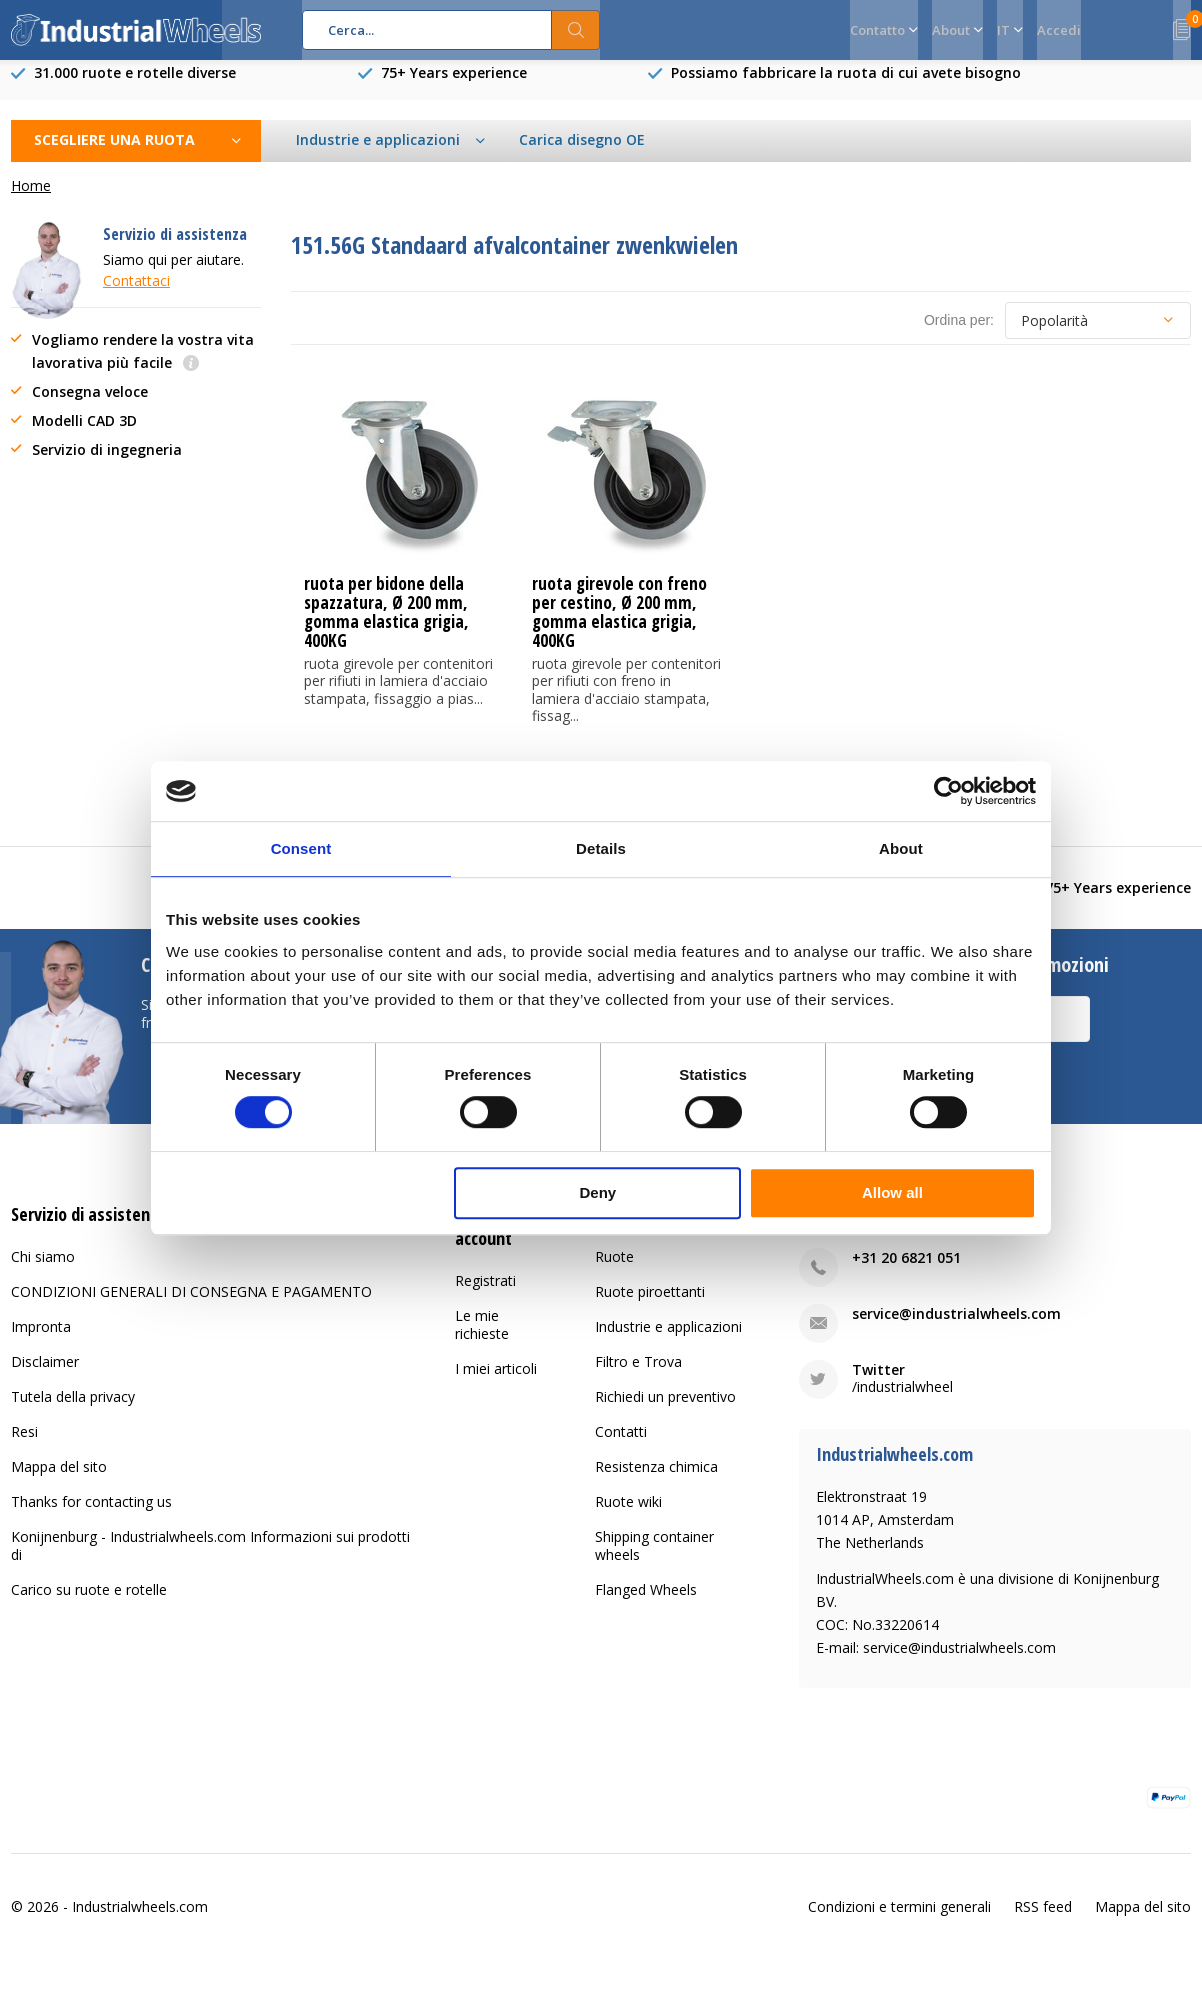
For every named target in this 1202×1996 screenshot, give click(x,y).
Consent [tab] (301, 848)
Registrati (485, 1294)
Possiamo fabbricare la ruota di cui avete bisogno (846, 87)
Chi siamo (43, 1271)
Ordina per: (959, 335)
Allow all (892, 1192)
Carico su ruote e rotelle (89, 1604)
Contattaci (136, 295)
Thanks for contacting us (91, 1516)
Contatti (621, 1446)
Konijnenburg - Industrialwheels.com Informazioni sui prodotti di (210, 1560)
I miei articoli (496, 1382)
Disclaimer (45, 1376)
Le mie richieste (482, 1338)
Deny (598, 1192)
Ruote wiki (628, 1516)
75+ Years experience (454, 87)
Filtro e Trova (638, 1376)
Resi (24, 1446)
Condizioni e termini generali (899, 1921)
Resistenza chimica (656, 1481)
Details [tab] (601, 848)
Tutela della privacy (73, 1411)
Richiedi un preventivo (665, 1411)
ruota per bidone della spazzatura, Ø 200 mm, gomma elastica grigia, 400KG (386, 627)
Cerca (576, 30)
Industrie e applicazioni (668, 1341)
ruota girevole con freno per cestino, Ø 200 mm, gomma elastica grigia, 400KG (619, 627)
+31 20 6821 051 (906, 1272)
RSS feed (1043, 1921)
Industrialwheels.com (140, 1921)
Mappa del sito (59, 1481)
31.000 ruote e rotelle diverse (135, 87)
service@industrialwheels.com (956, 1328)
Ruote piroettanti (650, 1306)
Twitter (878, 1384)
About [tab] (901, 848)
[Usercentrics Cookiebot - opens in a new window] (948, 791)
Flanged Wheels (646, 1604)
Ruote (614, 1271)
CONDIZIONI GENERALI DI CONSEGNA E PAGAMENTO (191, 1306)
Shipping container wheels (654, 1560)
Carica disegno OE (582, 154)
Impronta (41, 1341)
